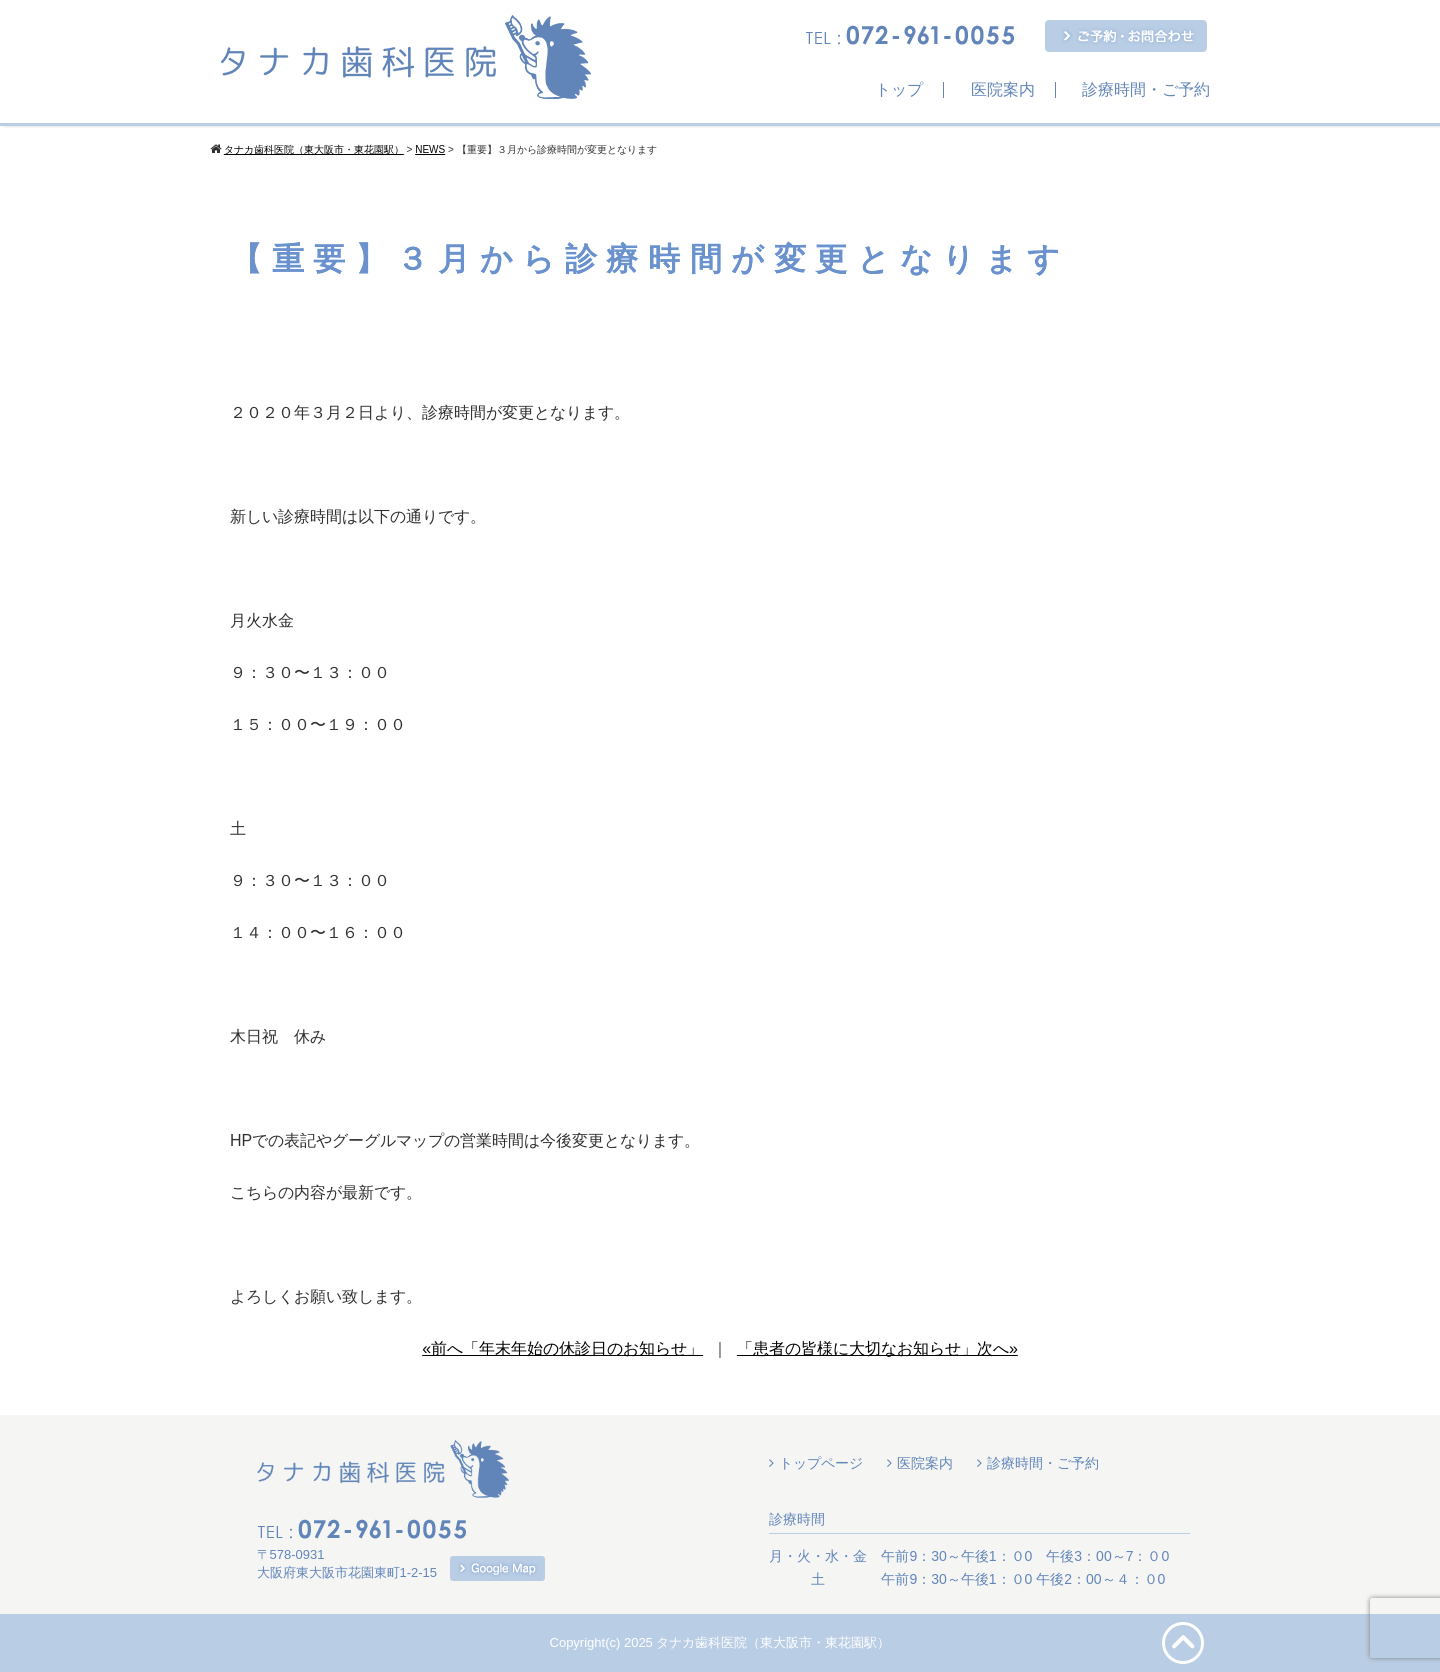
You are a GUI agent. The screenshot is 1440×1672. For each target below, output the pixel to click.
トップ (899, 90)
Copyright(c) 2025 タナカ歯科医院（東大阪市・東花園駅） (720, 1642)
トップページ (821, 1463)
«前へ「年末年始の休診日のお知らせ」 (562, 1348)
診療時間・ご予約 (1146, 90)
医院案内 (1003, 90)
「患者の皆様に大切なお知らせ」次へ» (877, 1348)
